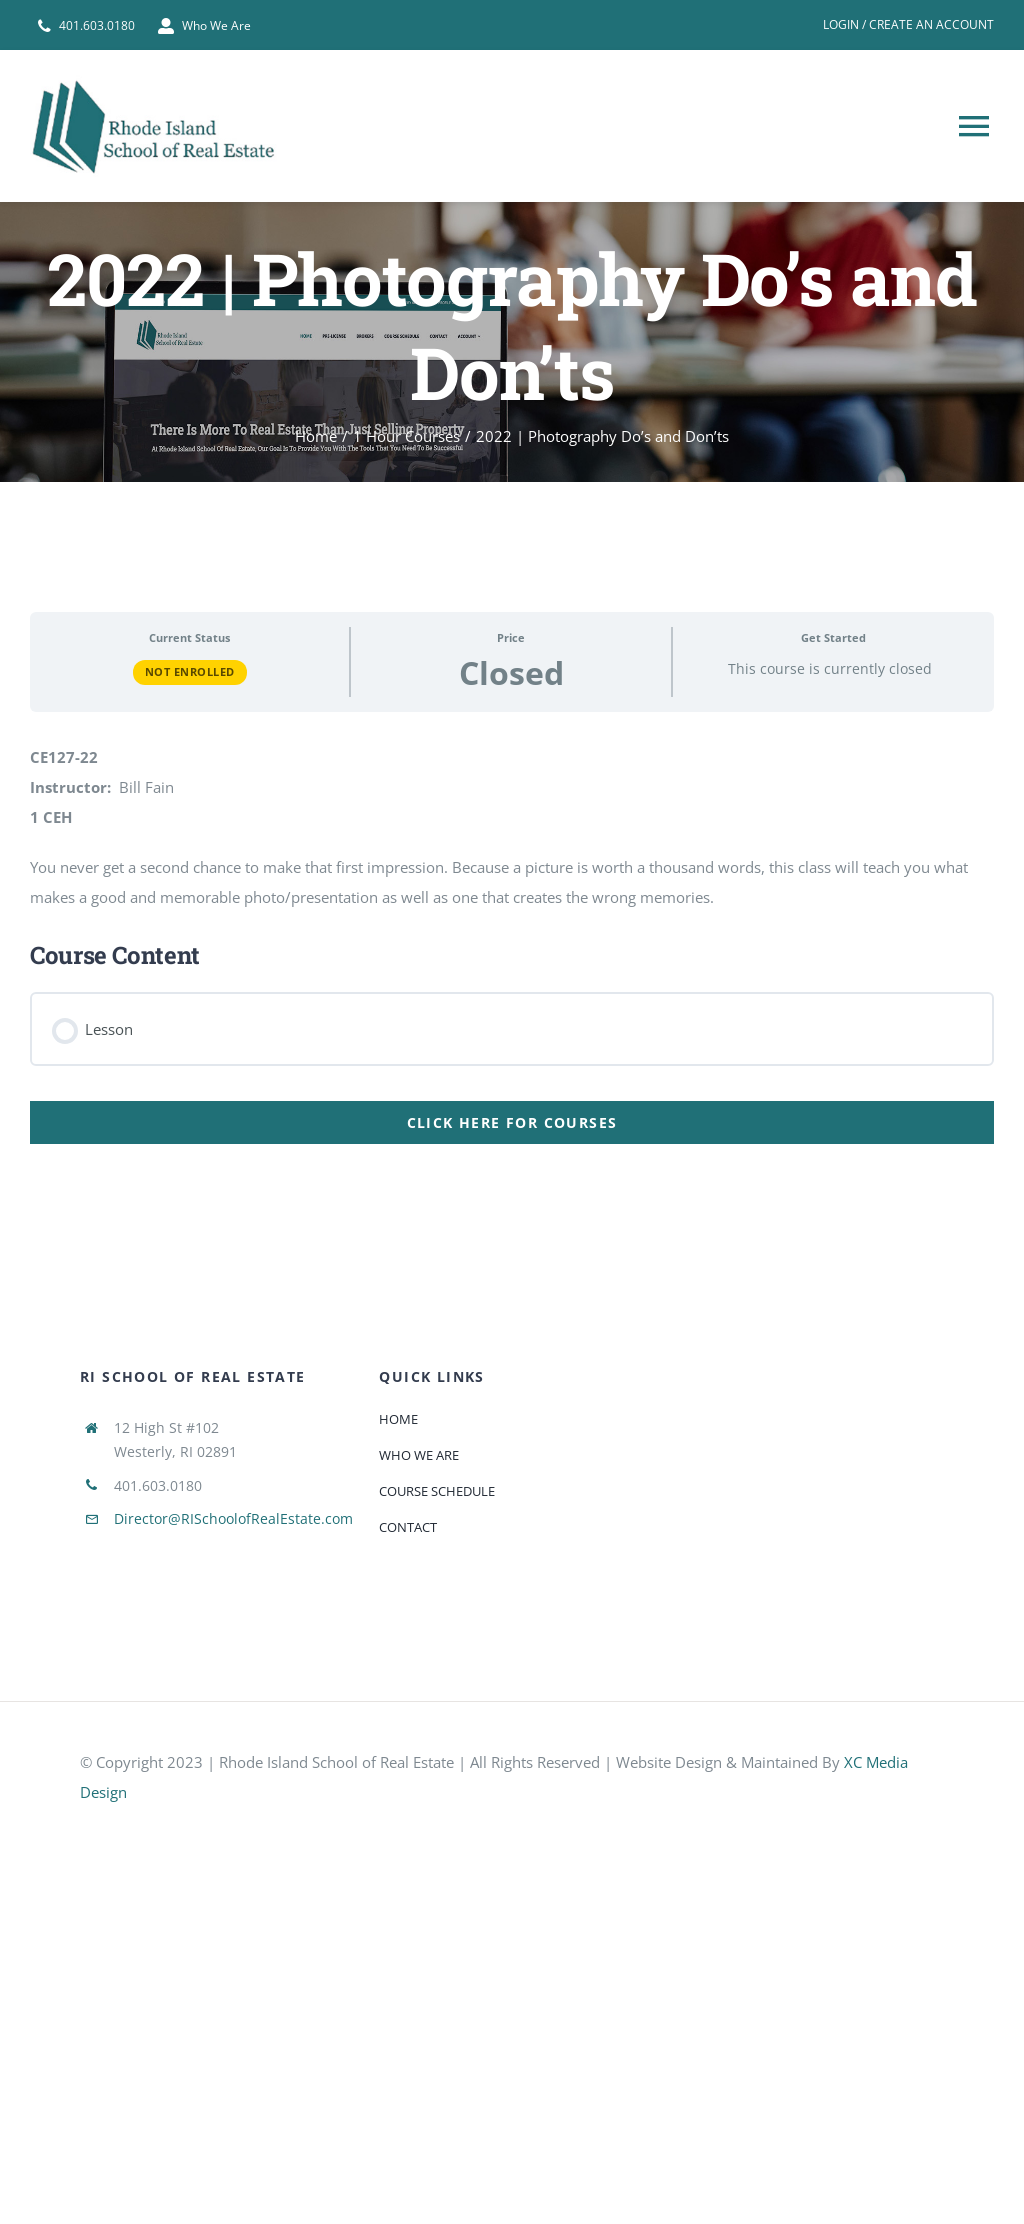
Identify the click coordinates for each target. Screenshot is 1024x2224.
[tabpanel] (512, 871)
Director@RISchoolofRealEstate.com (233, 1518)
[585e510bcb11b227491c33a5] (230, 1829)
